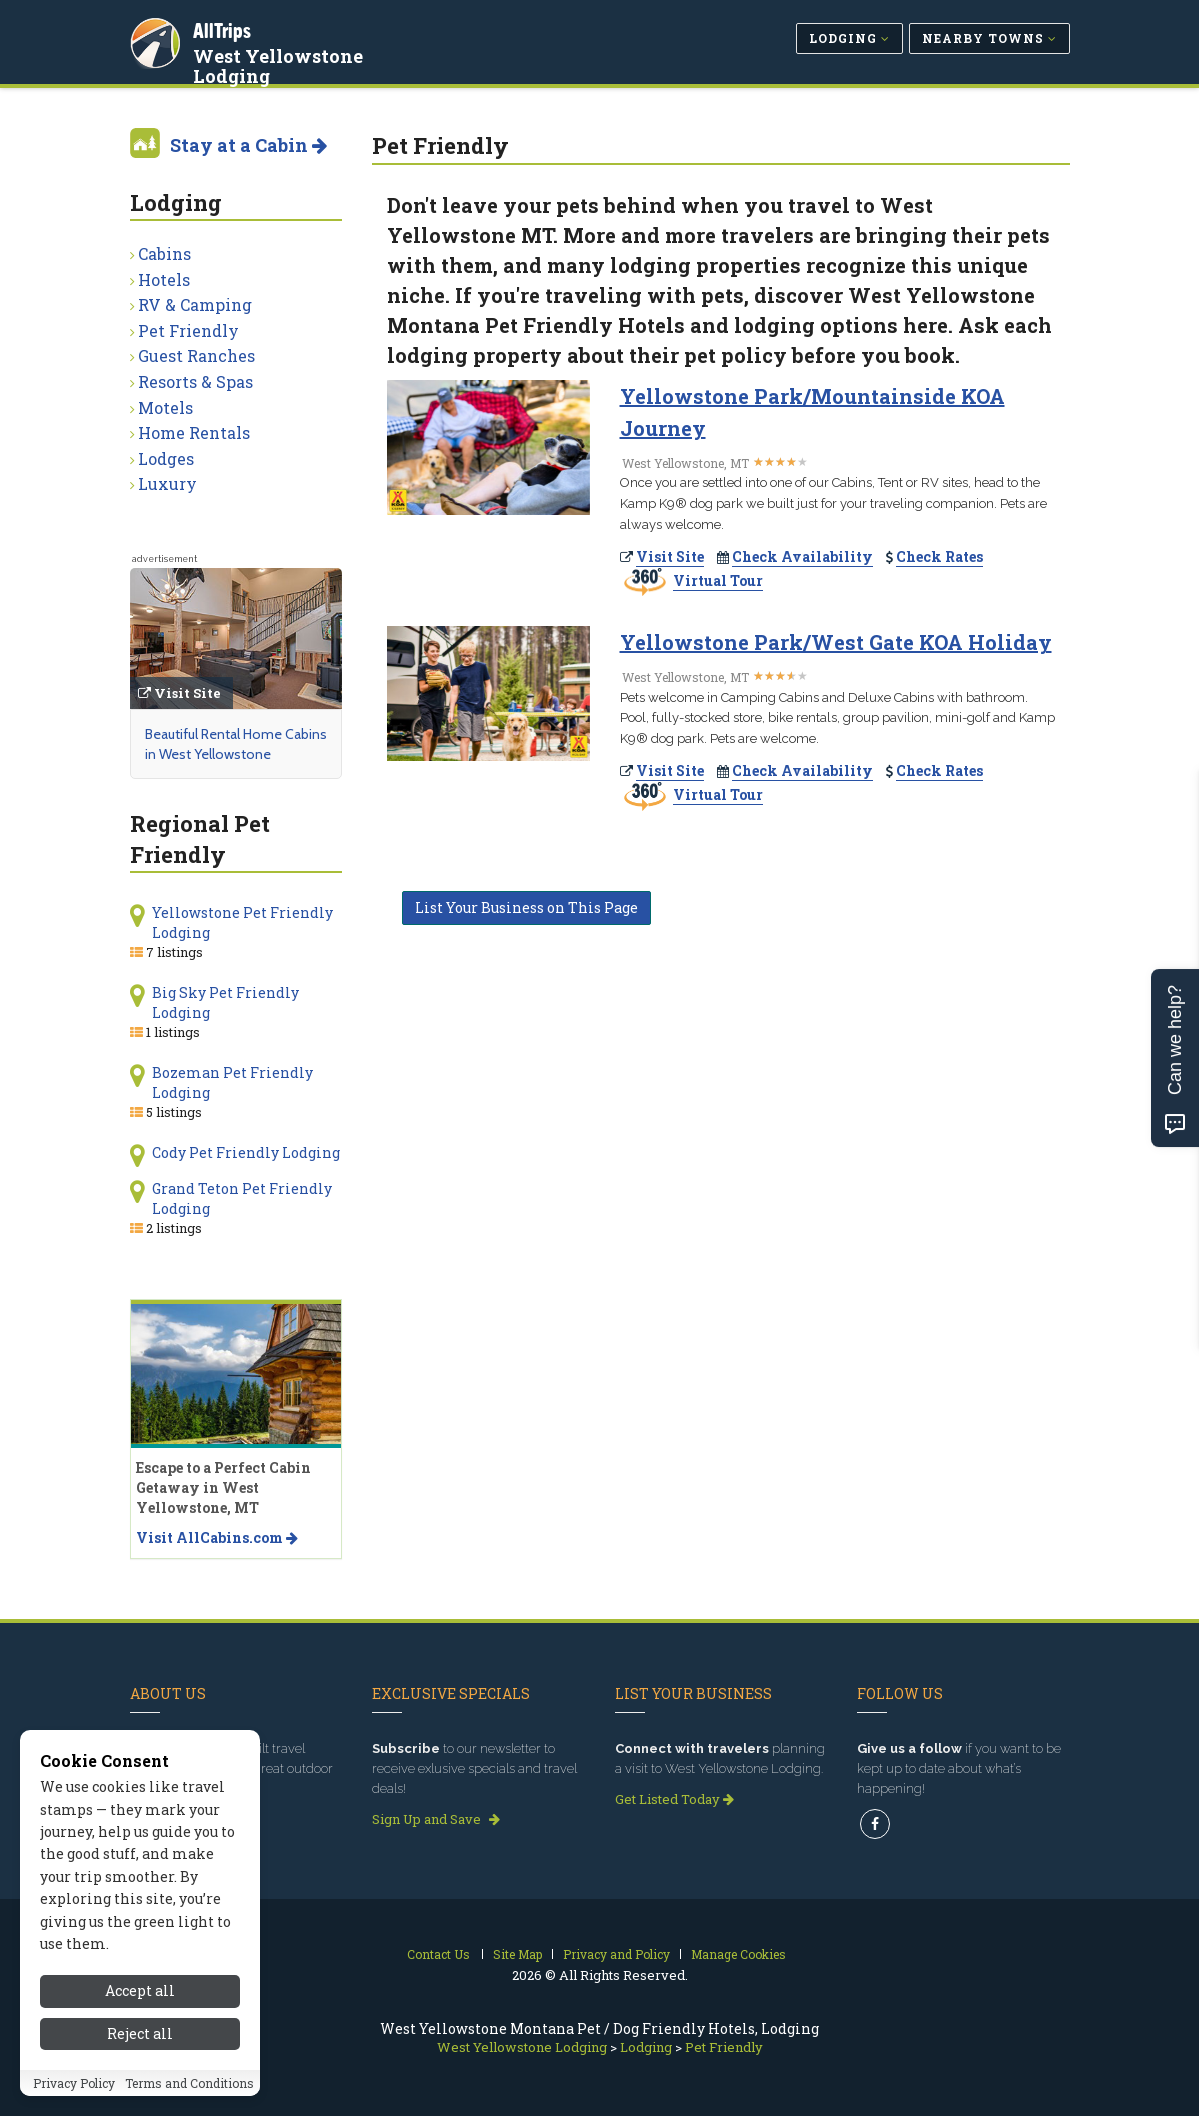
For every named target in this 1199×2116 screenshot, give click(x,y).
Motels (165, 407)
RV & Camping (195, 304)
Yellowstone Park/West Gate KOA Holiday (836, 642)
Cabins (164, 253)
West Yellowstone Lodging (281, 64)
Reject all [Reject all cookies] (140, 2033)
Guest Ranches (196, 355)
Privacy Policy (74, 2083)
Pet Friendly (188, 330)
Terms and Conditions (189, 2083)
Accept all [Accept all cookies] (140, 1990)
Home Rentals (194, 432)
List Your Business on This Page (526, 907)
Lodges (166, 458)
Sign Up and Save (436, 1819)
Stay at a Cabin (248, 145)
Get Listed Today (674, 1799)
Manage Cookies (738, 1954)
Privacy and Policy (616, 1954)
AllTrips (225, 28)
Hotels (164, 279)
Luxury (167, 483)
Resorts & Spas (195, 381)
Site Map (517, 1954)
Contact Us (438, 1954)
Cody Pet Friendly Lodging (246, 1152)
